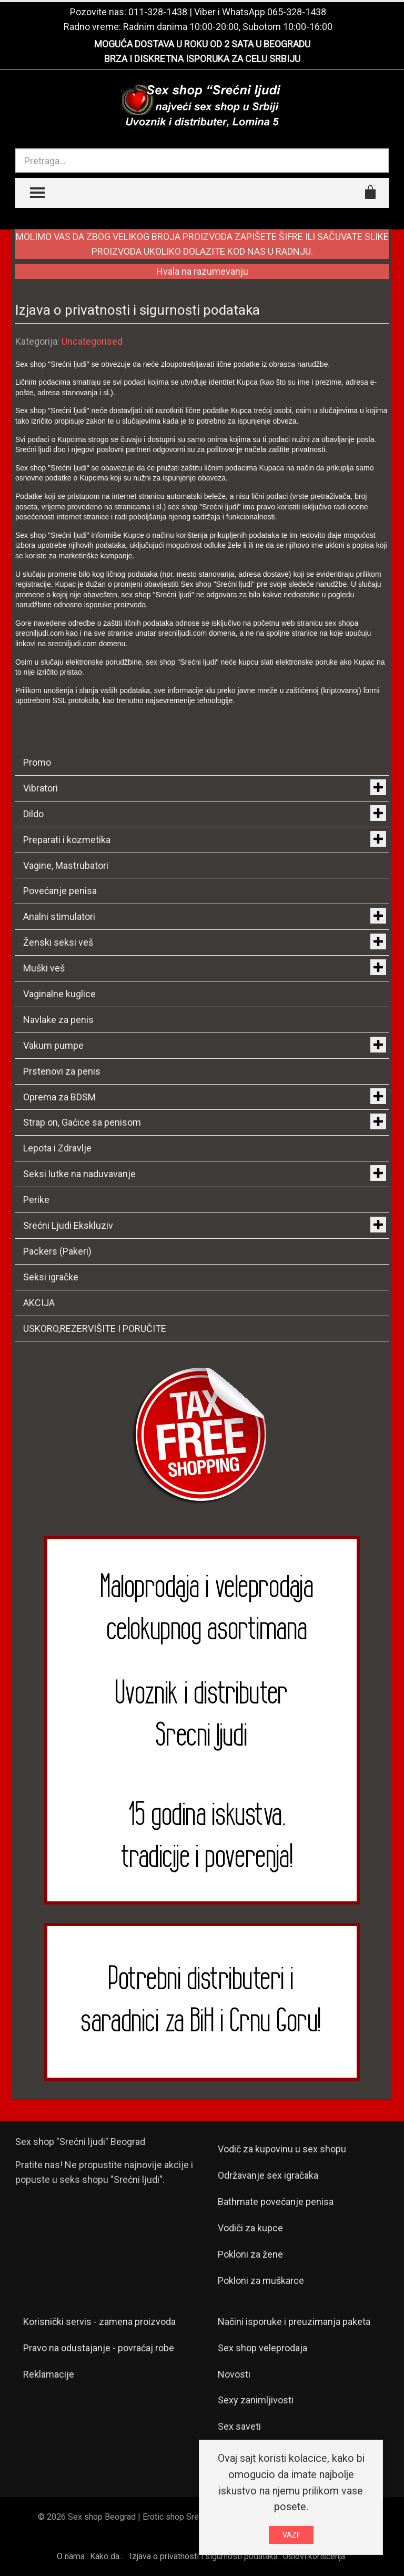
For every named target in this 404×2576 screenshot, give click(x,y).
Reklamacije (48, 2374)
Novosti (234, 2374)
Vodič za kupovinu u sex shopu (282, 2148)
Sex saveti (239, 2426)
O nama (71, 2556)
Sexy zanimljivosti (256, 2399)
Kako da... (107, 2556)
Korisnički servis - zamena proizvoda (99, 2321)
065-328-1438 (296, 11)
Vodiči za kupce (250, 2227)
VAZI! (291, 2535)
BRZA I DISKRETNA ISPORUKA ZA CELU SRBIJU (202, 58)
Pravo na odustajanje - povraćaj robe (98, 2347)
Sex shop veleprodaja (262, 2347)
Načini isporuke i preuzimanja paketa (294, 2321)
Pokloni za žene (250, 2254)
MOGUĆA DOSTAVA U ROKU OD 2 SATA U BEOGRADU (202, 43)
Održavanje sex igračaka (268, 2175)
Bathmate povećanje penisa (276, 2201)
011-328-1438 (157, 11)
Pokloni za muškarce (261, 2280)
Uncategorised (92, 341)
